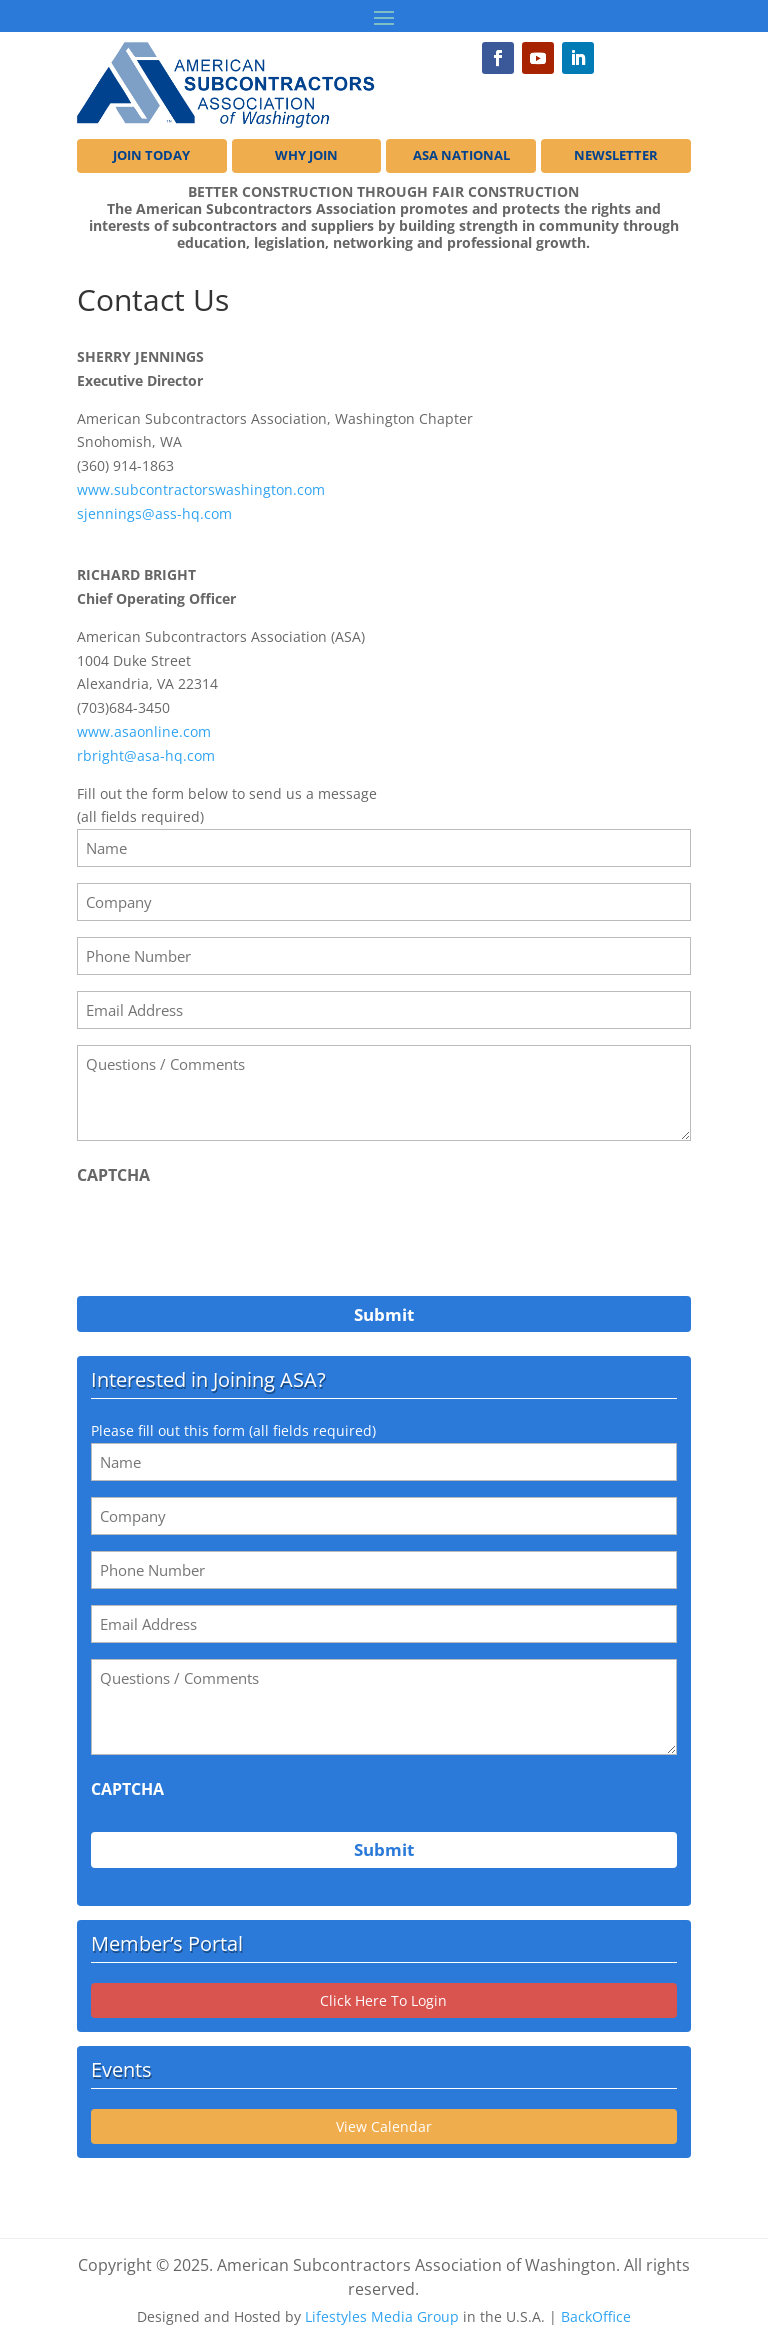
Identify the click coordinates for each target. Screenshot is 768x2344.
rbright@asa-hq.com (146, 755)
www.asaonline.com (144, 731)
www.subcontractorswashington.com (201, 489)
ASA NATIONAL (461, 155)
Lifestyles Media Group (382, 2316)
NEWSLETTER (616, 155)
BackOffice (596, 2316)
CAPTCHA (113, 1175)
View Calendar (384, 2126)
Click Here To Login (383, 2000)
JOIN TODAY (151, 155)
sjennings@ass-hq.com (154, 513)
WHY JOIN (306, 155)
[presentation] (229, 1235)
